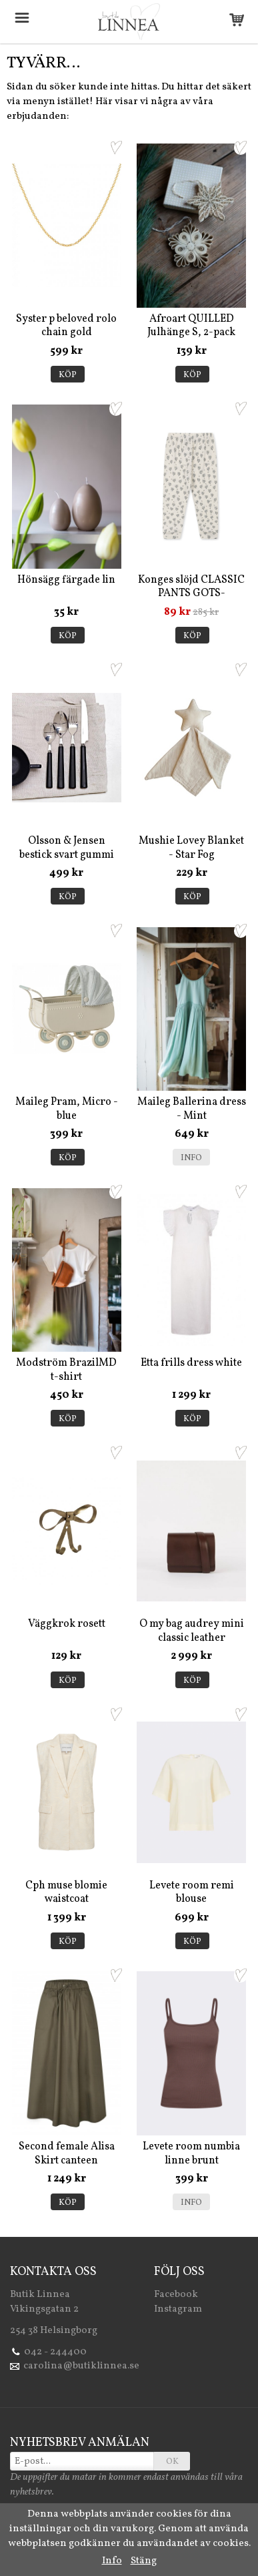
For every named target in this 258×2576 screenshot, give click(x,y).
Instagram (178, 2309)
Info (191, 1158)
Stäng (144, 2561)
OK (172, 2462)
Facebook (176, 2295)
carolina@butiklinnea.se (81, 2366)
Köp (68, 375)
